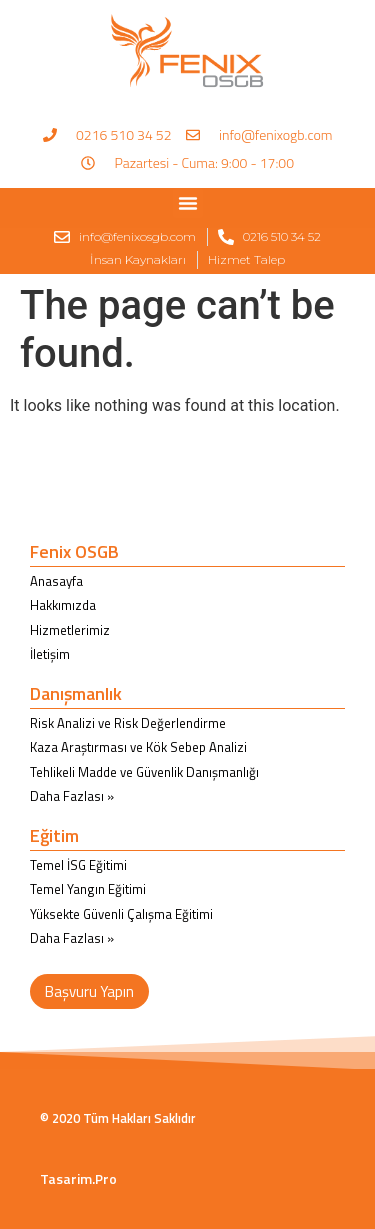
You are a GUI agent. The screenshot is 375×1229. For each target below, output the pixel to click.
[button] (188, 203)
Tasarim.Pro (78, 1178)
